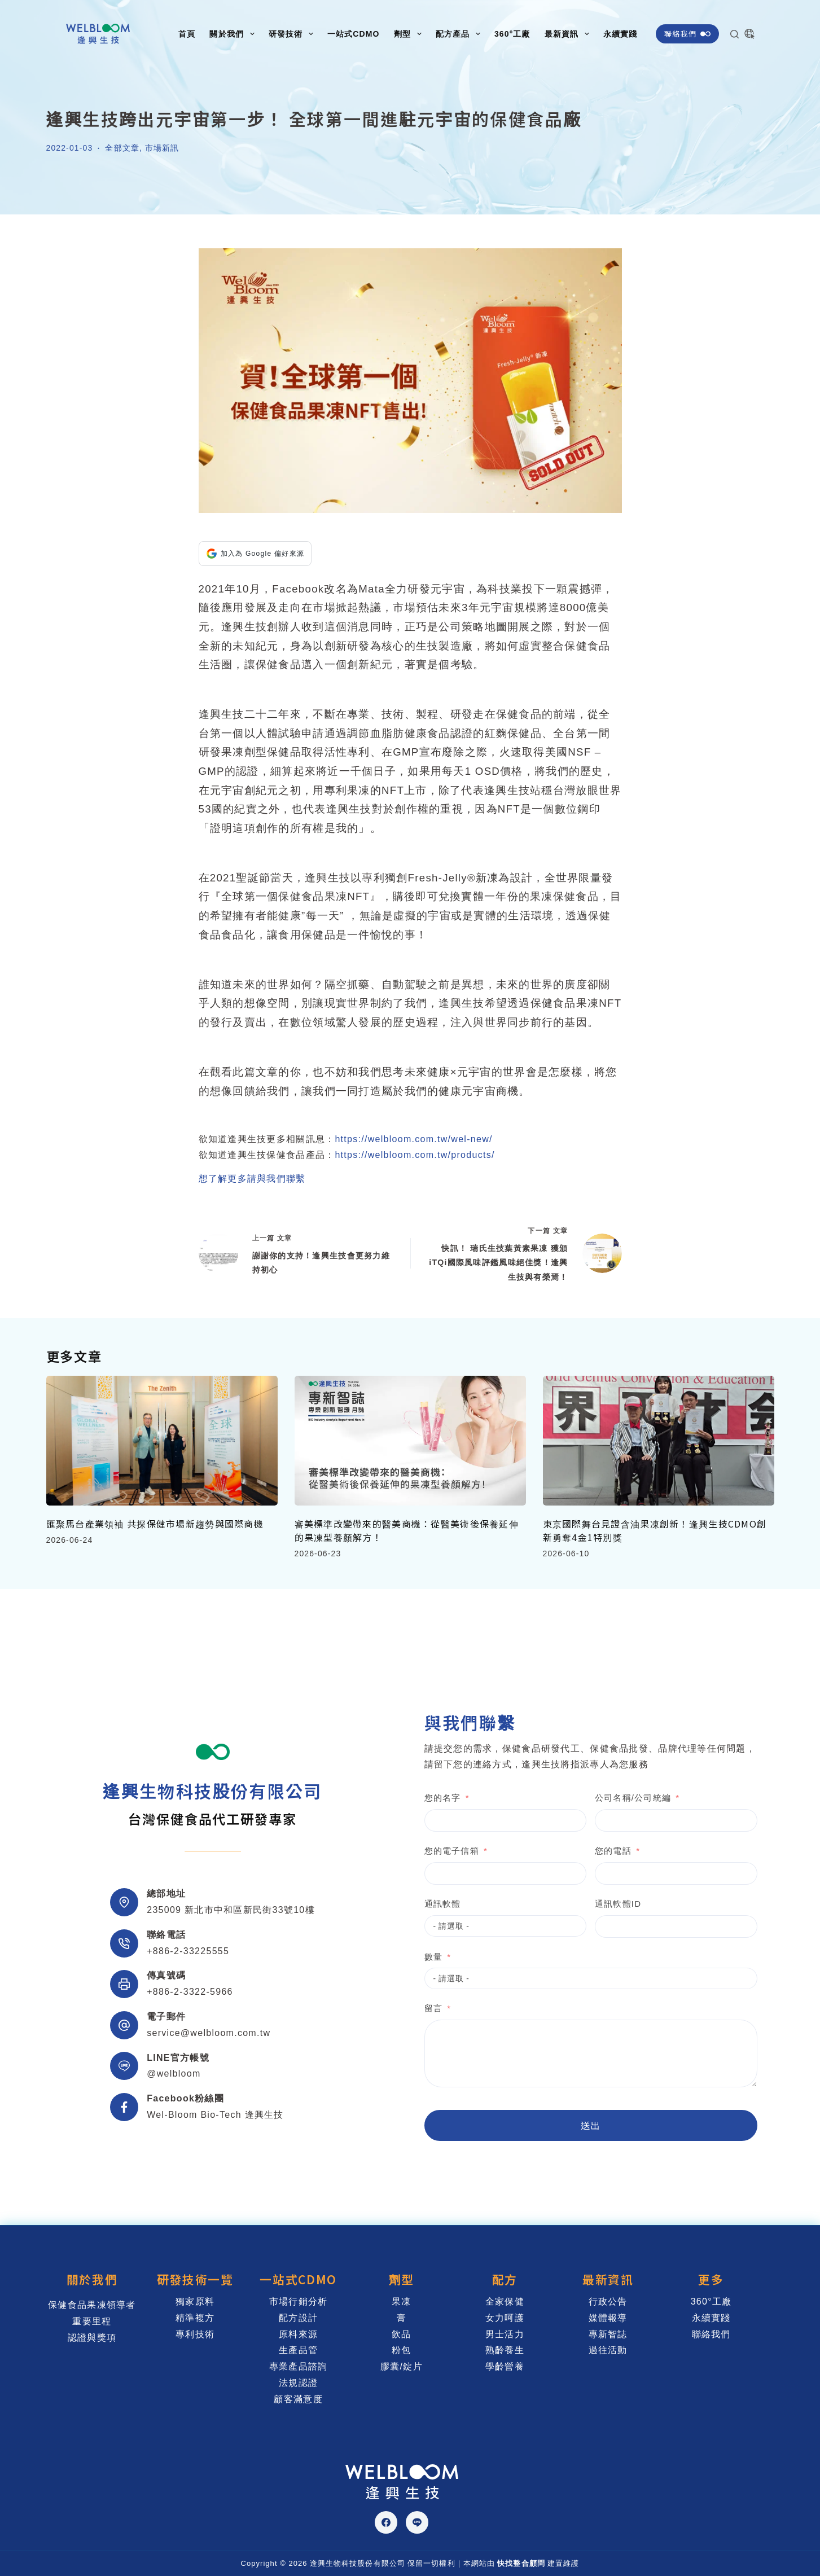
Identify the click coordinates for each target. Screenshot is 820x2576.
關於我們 (233, 34)
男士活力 (504, 2334)
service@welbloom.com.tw (208, 2033)
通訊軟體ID (572, 1903)
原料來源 (298, 2334)
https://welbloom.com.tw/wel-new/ (413, 1139)
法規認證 (298, 2383)
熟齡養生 (504, 2350)
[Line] (417, 2522)
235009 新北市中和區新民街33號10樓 (231, 1910)
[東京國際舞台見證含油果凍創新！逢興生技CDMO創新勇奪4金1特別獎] (658, 1441)
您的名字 (397, 1797)
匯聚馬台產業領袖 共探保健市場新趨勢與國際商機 (155, 1523)
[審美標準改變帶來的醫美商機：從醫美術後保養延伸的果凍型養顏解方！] (410, 1441)
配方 (505, 2279)
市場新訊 (162, 147)
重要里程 (91, 2321)
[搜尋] (734, 34)
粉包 (401, 2350)
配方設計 (298, 2318)
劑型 (410, 34)
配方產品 (460, 34)
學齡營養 (504, 2366)
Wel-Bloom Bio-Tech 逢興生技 (215, 2114)
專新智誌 (608, 2334)
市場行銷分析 (298, 2301)
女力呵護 (504, 2318)
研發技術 (293, 34)
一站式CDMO (353, 33)
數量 (388, 1956)
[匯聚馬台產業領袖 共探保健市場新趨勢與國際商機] (162, 1441)
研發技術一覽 (195, 2279)
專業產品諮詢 (298, 2366)
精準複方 (195, 2318)
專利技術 (195, 2334)
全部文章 (122, 147)
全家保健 (504, 2301)
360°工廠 (512, 33)
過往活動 (608, 2350)
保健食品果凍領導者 (92, 2305)
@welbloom (173, 2073)
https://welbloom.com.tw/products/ (414, 1155)
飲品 (401, 2334)
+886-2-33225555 (188, 1951)
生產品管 (298, 2350)
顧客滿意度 (298, 2399)
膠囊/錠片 (401, 2366)
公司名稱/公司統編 (587, 1797)
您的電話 (567, 1850)
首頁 (186, 33)
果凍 (401, 2301)
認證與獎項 (92, 2337)
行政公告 (608, 2301)
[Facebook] (386, 2522)
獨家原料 (195, 2301)
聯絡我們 (687, 33)
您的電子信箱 (406, 1850)
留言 (388, 2008)
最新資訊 (569, 34)
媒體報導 (608, 2318)
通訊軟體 (397, 1903)
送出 (545, 2125)
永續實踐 (620, 33)
